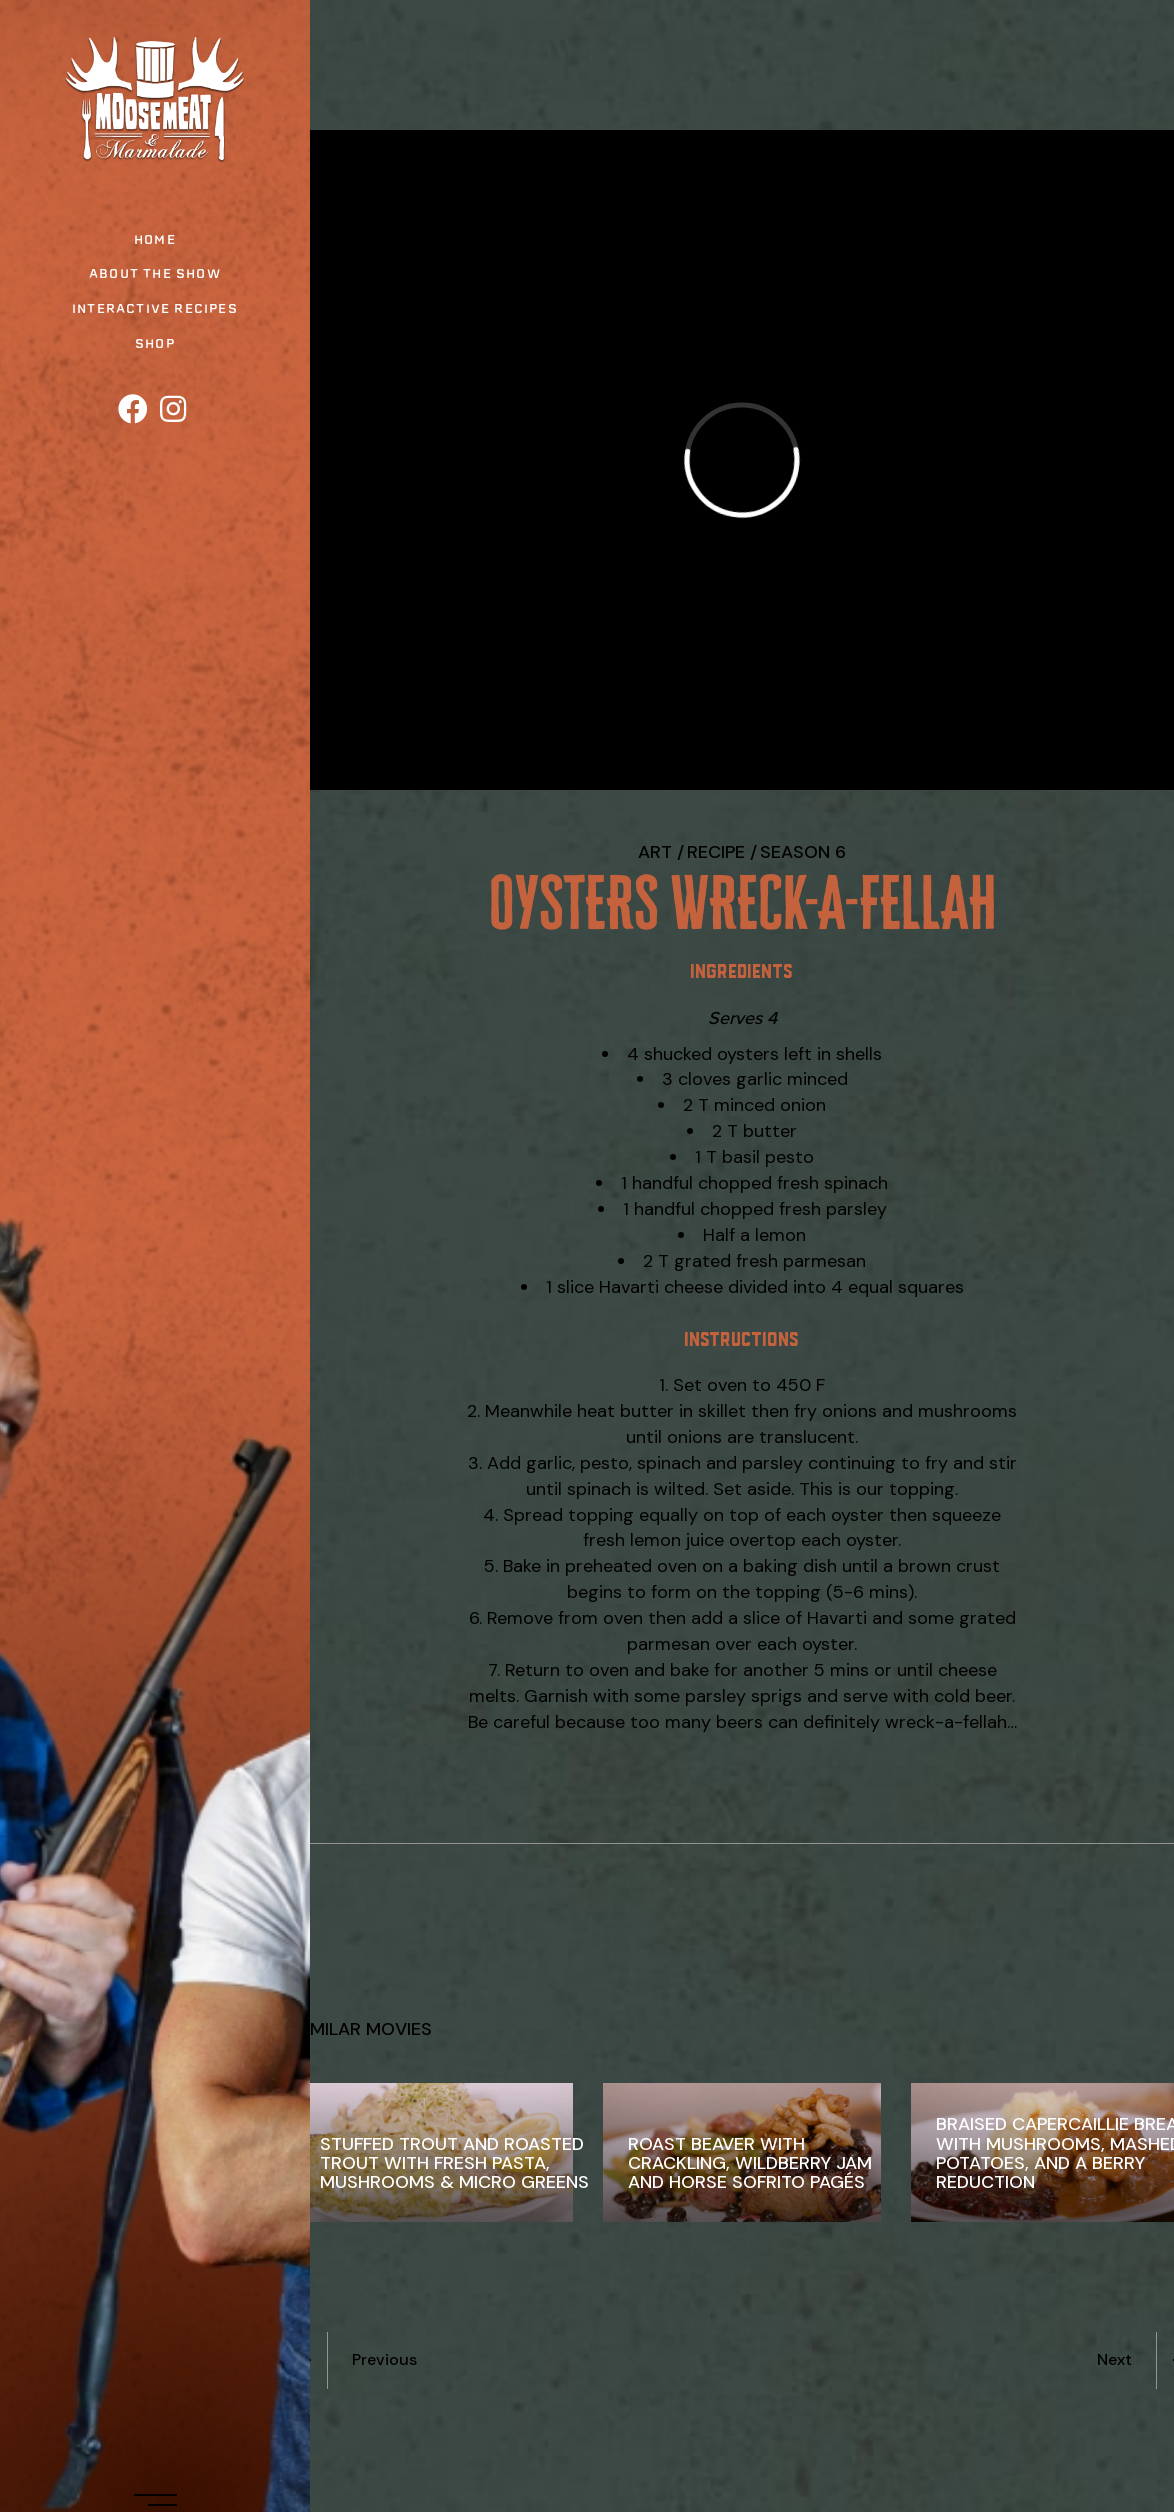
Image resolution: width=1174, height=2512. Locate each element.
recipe (716, 852)
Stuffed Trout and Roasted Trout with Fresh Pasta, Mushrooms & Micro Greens (454, 2163)
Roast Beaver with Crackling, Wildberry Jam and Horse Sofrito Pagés (750, 2163)
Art (655, 852)
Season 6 (803, 852)
